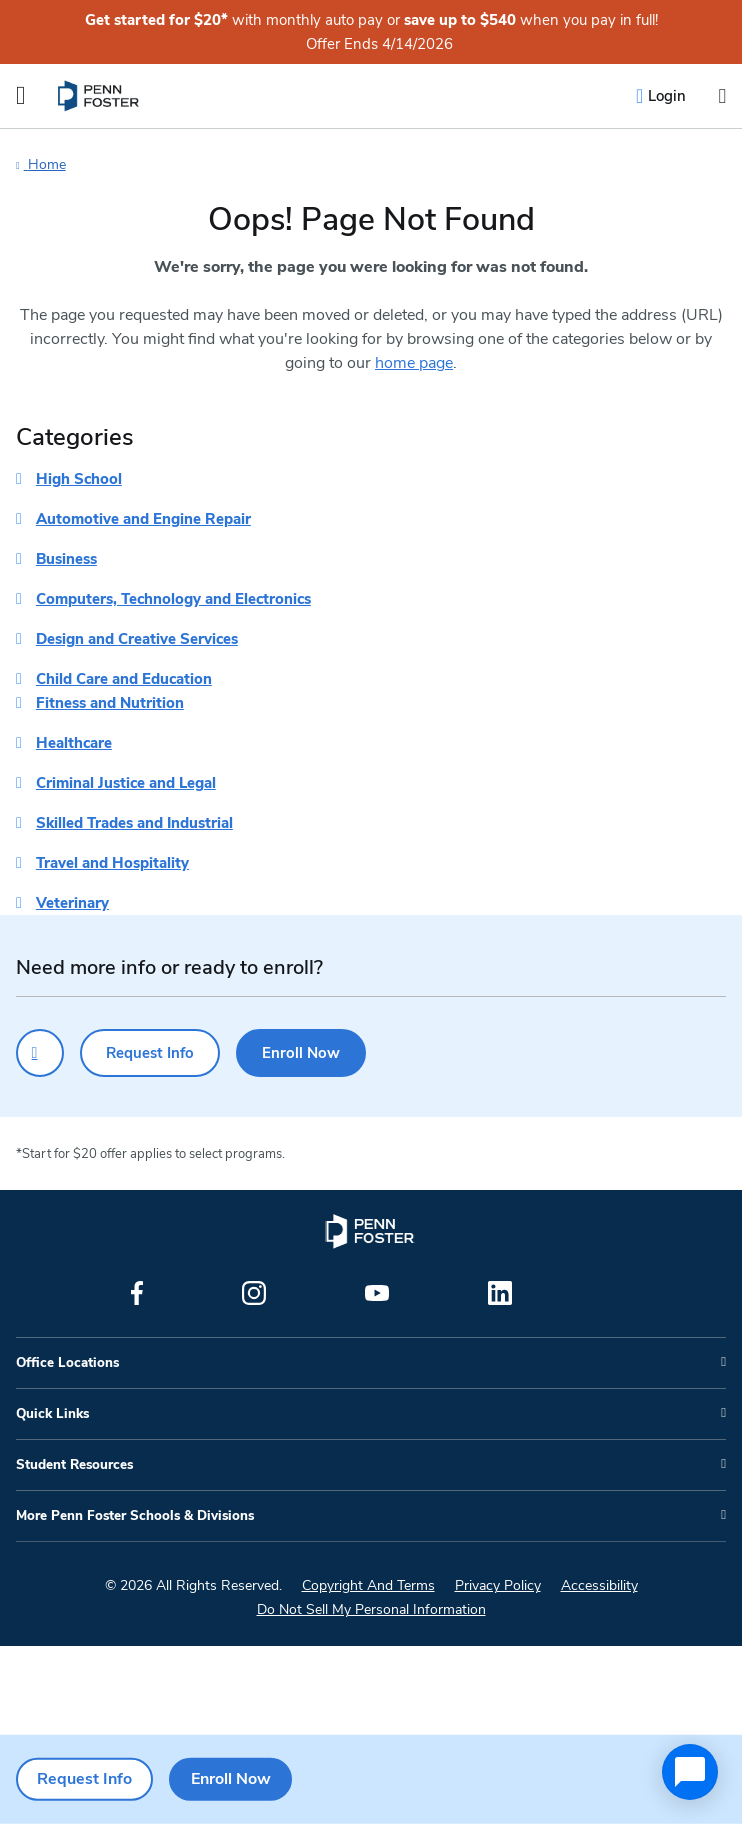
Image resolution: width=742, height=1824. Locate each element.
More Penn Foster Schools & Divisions (135, 1516)
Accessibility (599, 1585)
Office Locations (67, 1363)
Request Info (150, 1053)
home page (414, 363)
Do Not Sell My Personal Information (371, 1609)
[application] (690, 1772)
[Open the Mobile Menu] (21, 96)
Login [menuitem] (667, 96)
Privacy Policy (498, 1585)
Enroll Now (301, 1053)
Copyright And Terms (368, 1585)
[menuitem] (99, 96)
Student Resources (74, 1465)
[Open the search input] (722, 96)
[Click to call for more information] (40, 1053)
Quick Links (52, 1414)
